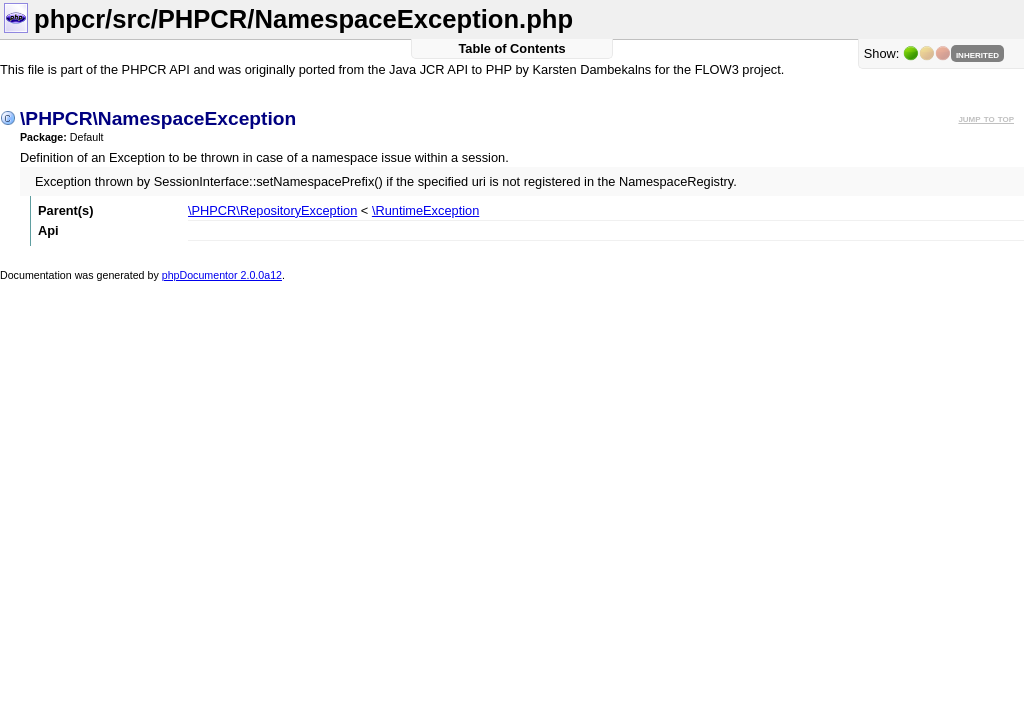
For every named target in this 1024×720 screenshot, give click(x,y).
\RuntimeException (425, 210)
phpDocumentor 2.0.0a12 (222, 275)
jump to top (986, 118)
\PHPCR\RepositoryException (272, 210)
